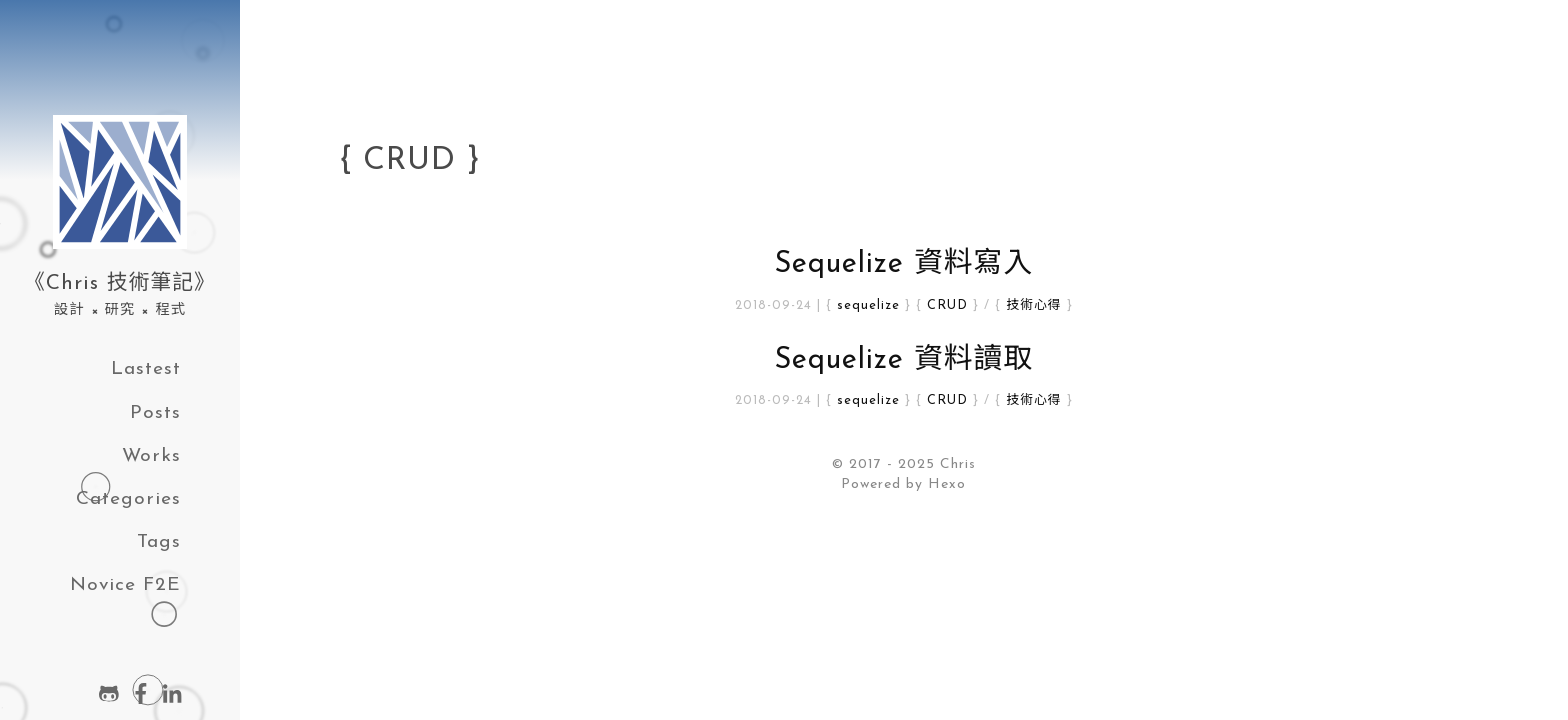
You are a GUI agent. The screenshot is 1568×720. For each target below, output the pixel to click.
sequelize (868, 305)
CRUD (947, 305)
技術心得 (1033, 305)
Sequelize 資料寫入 (904, 264)
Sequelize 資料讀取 (904, 360)
